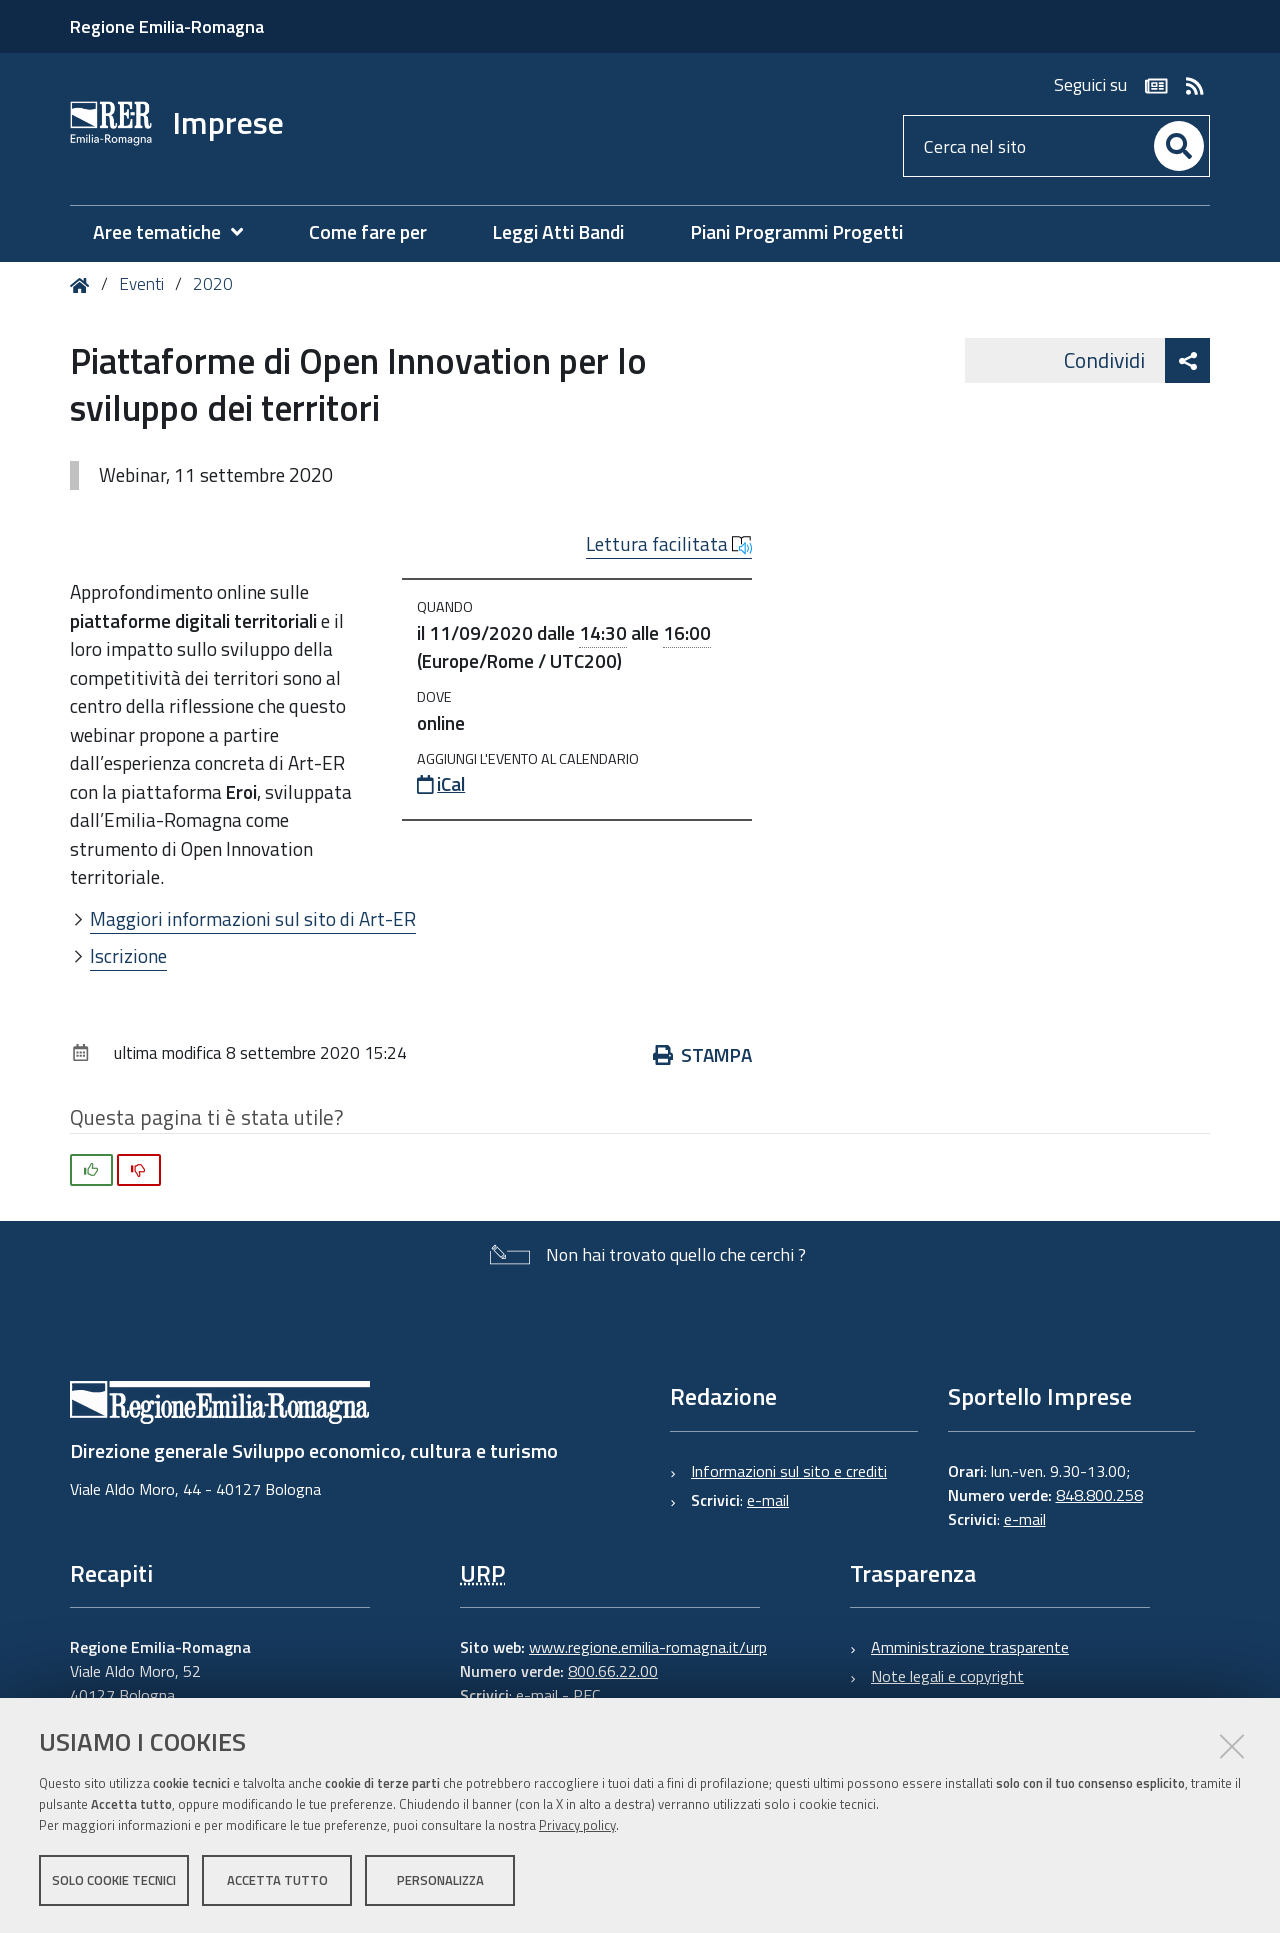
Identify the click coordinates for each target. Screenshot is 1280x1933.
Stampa (702, 1054)
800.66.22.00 (613, 1671)
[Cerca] (1179, 146)
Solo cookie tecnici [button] (114, 1881)
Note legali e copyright (947, 1676)
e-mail (768, 1500)
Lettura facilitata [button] (669, 544)
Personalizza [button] (440, 1881)
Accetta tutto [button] (277, 1881)
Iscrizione (128, 955)
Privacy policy (577, 1826)
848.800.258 (1099, 1495)
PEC (586, 1695)
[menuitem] (178, 232)
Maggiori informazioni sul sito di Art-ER (253, 918)
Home (83, 285)
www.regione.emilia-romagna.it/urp (648, 1647)
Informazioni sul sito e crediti (789, 1471)
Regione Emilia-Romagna (167, 26)
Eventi (141, 284)
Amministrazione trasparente (970, 1647)
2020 (213, 284)
